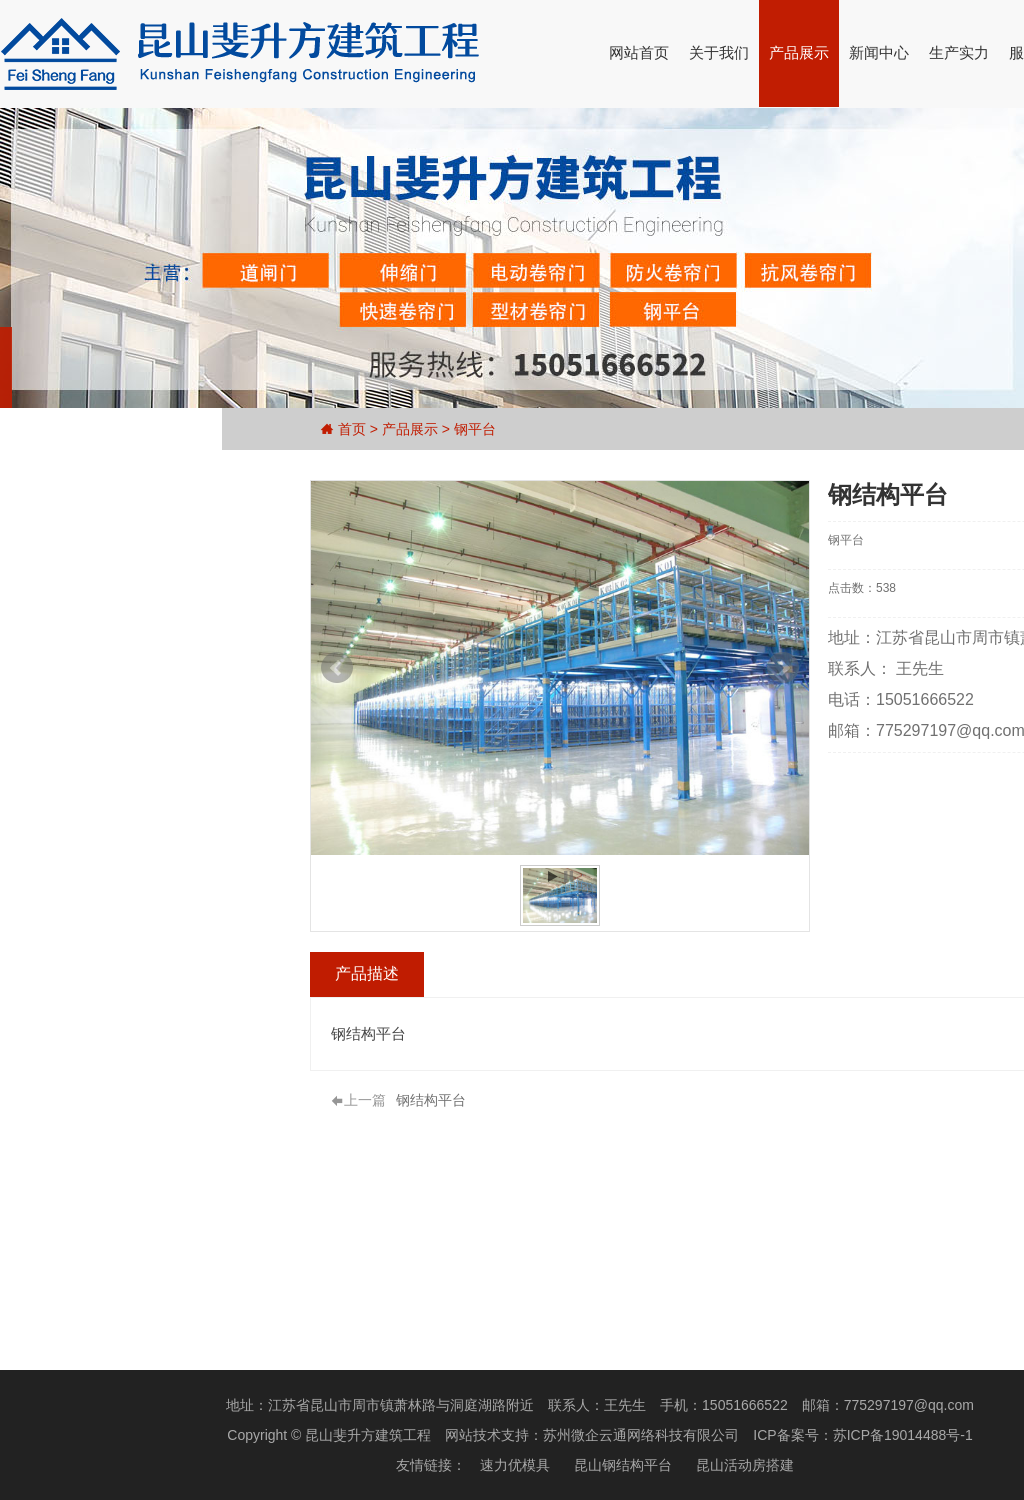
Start (552, 876)
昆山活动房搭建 (745, 1465)
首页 (352, 429)
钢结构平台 (431, 1100)
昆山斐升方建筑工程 (368, 1435)
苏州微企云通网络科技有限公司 (641, 1435)
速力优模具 (515, 1465)
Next (783, 668)
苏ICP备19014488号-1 (903, 1435)
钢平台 (475, 429)
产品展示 (799, 52)
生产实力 (959, 52)
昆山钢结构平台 (623, 1465)
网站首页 (639, 52)
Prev (337, 668)
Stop (567, 876)
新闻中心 (879, 52)
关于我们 (719, 52)
